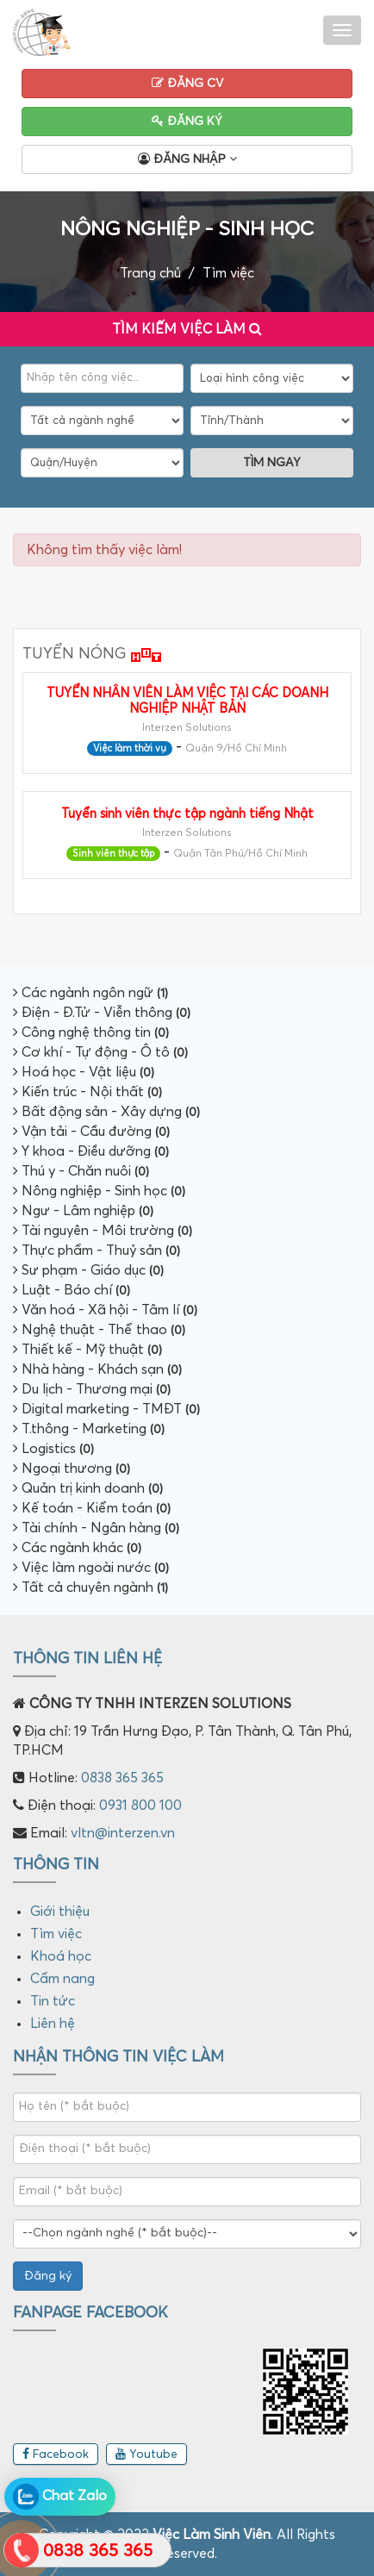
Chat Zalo (60, 2497)
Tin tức (52, 2001)
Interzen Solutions (187, 728)
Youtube (146, 2454)
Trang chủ (150, 273)
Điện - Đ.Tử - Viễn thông (101, 1013)
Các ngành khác (77, 1548)
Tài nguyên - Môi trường (102, 1231)
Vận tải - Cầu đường (91, 1131)
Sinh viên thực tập (113, 853)
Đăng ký (187, 121)
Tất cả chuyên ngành (90, 1587)
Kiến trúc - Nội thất (87, 1092)
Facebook (55, 2454)
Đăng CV (187, 83)
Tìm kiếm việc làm (187, 327)
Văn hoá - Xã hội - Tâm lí (105, 1310)
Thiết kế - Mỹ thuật (87, 1350)
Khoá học (60, 1956)
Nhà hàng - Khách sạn (97, 1369)
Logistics (53, 1449)
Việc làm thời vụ (129, 748)
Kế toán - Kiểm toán (92, 1508)
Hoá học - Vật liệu (83, 1072)
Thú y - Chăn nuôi (81, 1171)
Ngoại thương (71, 1468)
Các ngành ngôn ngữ (90, 993)
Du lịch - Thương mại (92, 1389)
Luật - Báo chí (71, 1290)
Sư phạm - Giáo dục (88, 1270)
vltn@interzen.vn (123, 1833)
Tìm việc (228, 273)
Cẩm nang (62, 1979)
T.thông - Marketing (89, 1429)
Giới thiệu (60, 1911)
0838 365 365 (122, 1778)
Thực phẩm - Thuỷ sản (96, 1250)
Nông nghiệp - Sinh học (99, 1191)
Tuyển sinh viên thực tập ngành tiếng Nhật (187, 814)
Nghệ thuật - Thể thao (99, 1330)
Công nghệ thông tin (91, 1032)
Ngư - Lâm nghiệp (83, 1211)
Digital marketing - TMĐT (106, 1409)
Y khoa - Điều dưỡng (91, 1151)
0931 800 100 (140, 1805)
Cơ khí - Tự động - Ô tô (100, 1052)
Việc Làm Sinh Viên (212, 2535)
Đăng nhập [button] (187, 159)
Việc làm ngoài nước (91, 1568)
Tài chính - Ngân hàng (96, 1528)
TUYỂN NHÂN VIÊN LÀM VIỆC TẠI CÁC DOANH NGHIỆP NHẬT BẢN (187, 701)
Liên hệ (52, 2023)
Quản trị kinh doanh (88, 1488)
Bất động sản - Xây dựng (106, 1112)
